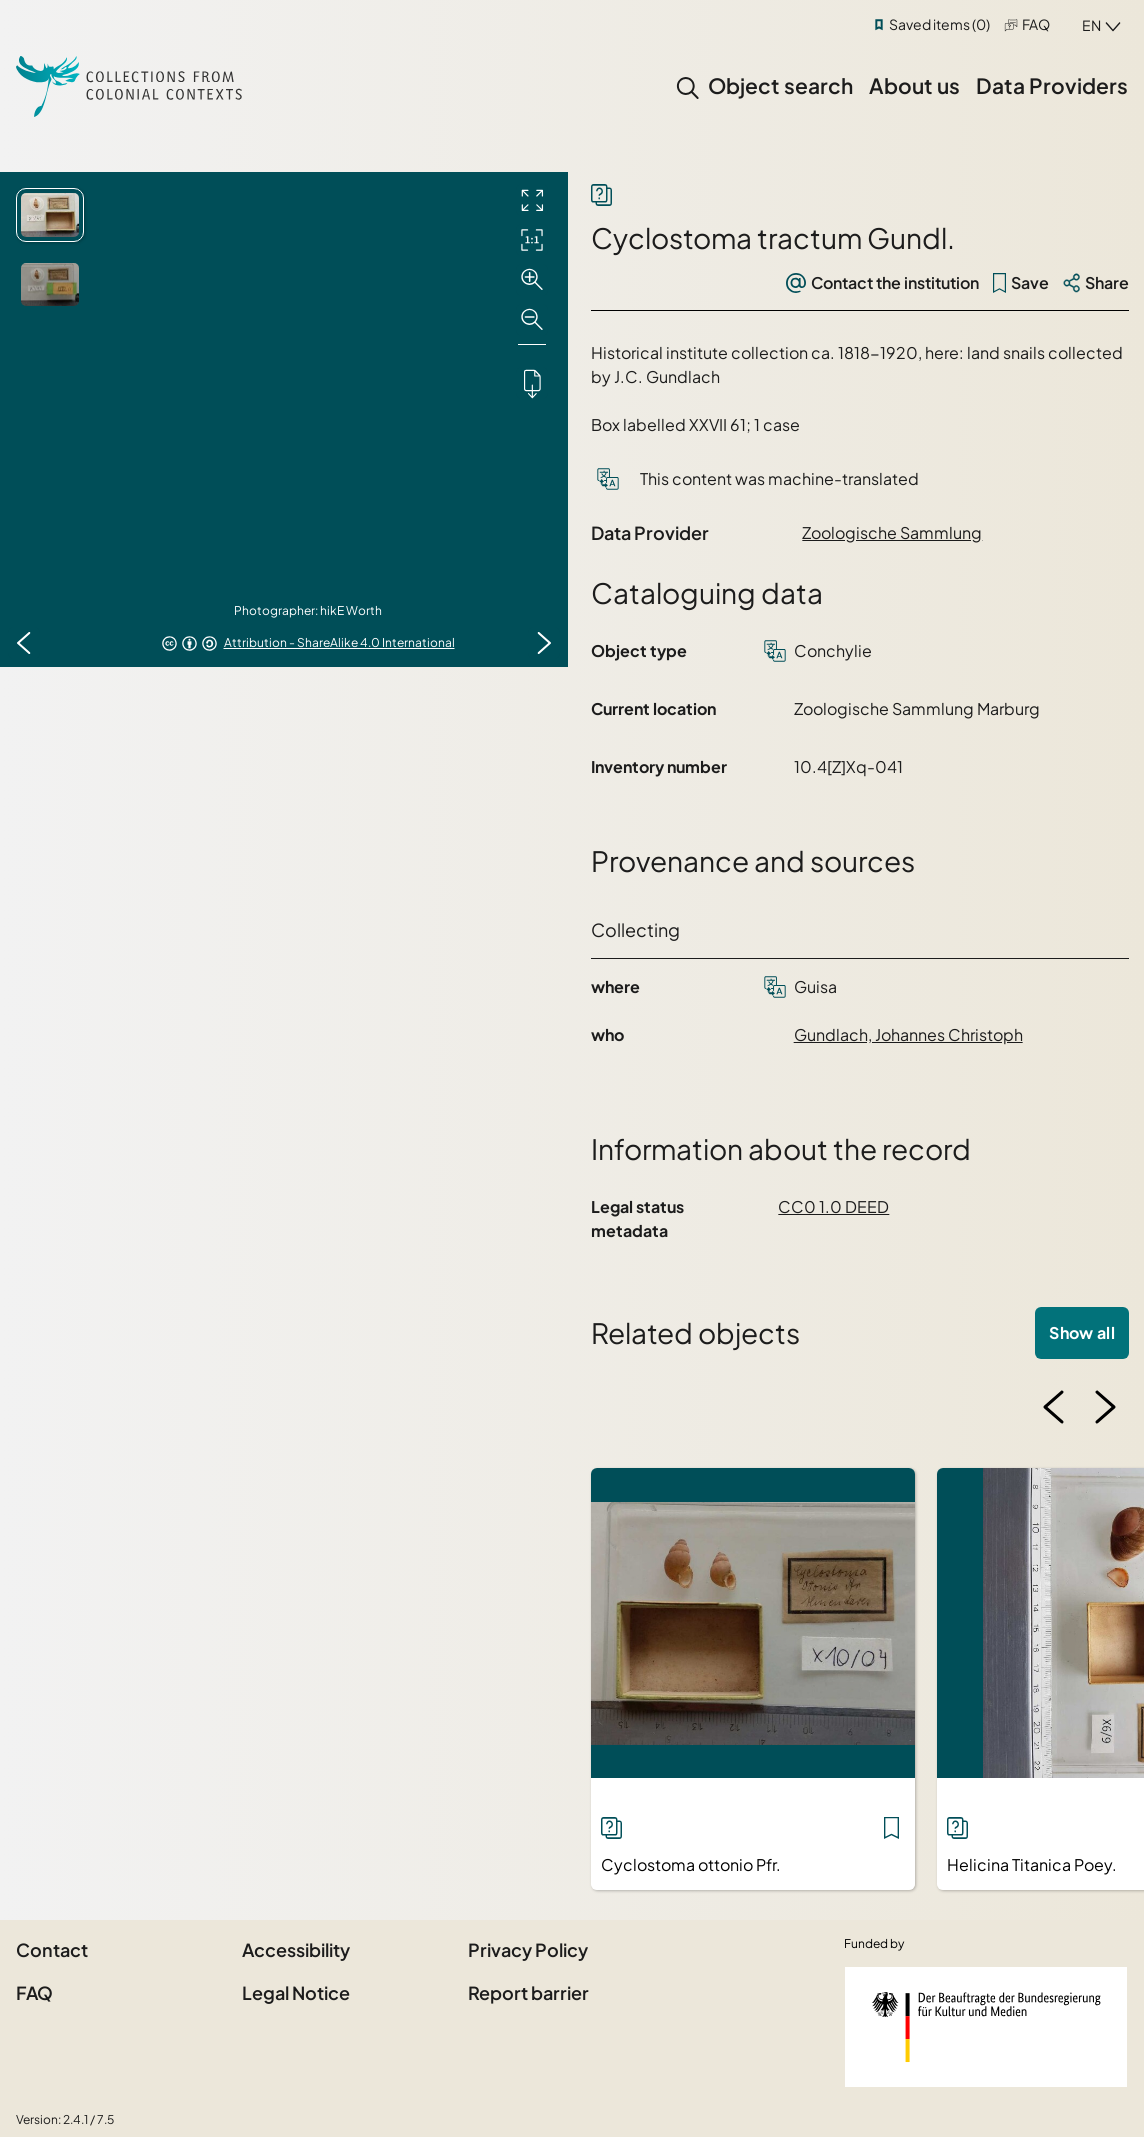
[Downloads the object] (532, 383)
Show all (1082, 1332)
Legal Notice (296, 1992)
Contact (52, 1949)
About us (914, 85)
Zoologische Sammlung (892, 532)
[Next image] (544, 643)
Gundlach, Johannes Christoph (908, 1034)
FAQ (1036, 24)
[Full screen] (532, 200)
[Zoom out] (532, 320)
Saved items (939, 24)
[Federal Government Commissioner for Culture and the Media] (986, 2027)
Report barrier (528, 1992)
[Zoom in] (532, 280)
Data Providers (1052, 85)
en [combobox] (1091, 25)
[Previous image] (24, 643)
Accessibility (296, 1949)
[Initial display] (532, 240)
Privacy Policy (528, 1949)
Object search (780, 85)
